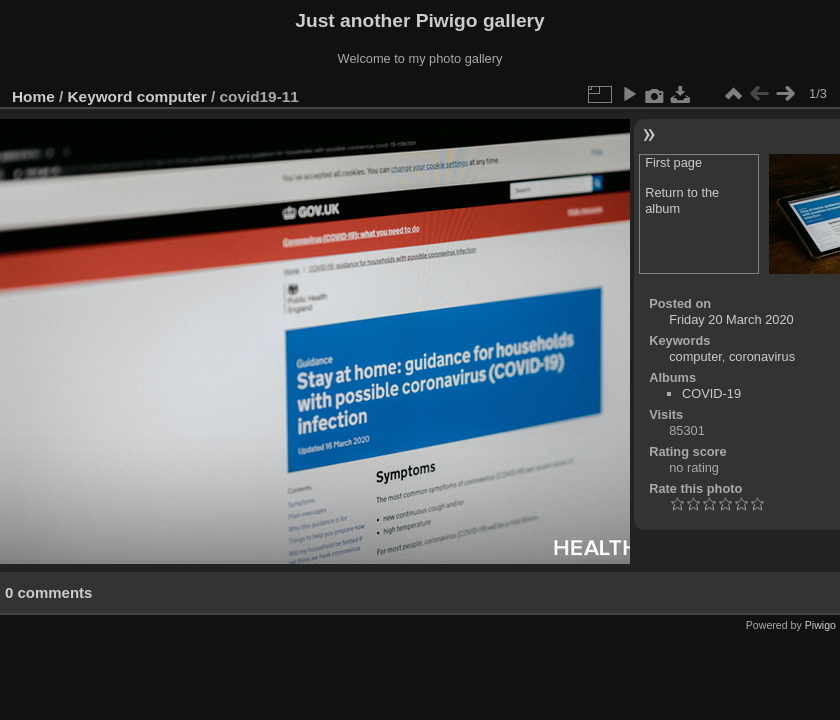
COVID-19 (711, 393)
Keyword (100, 96)
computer (172, 96)
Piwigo (820, 625)
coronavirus (762, 356)
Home (33, 96)
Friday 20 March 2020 (731, 319)
